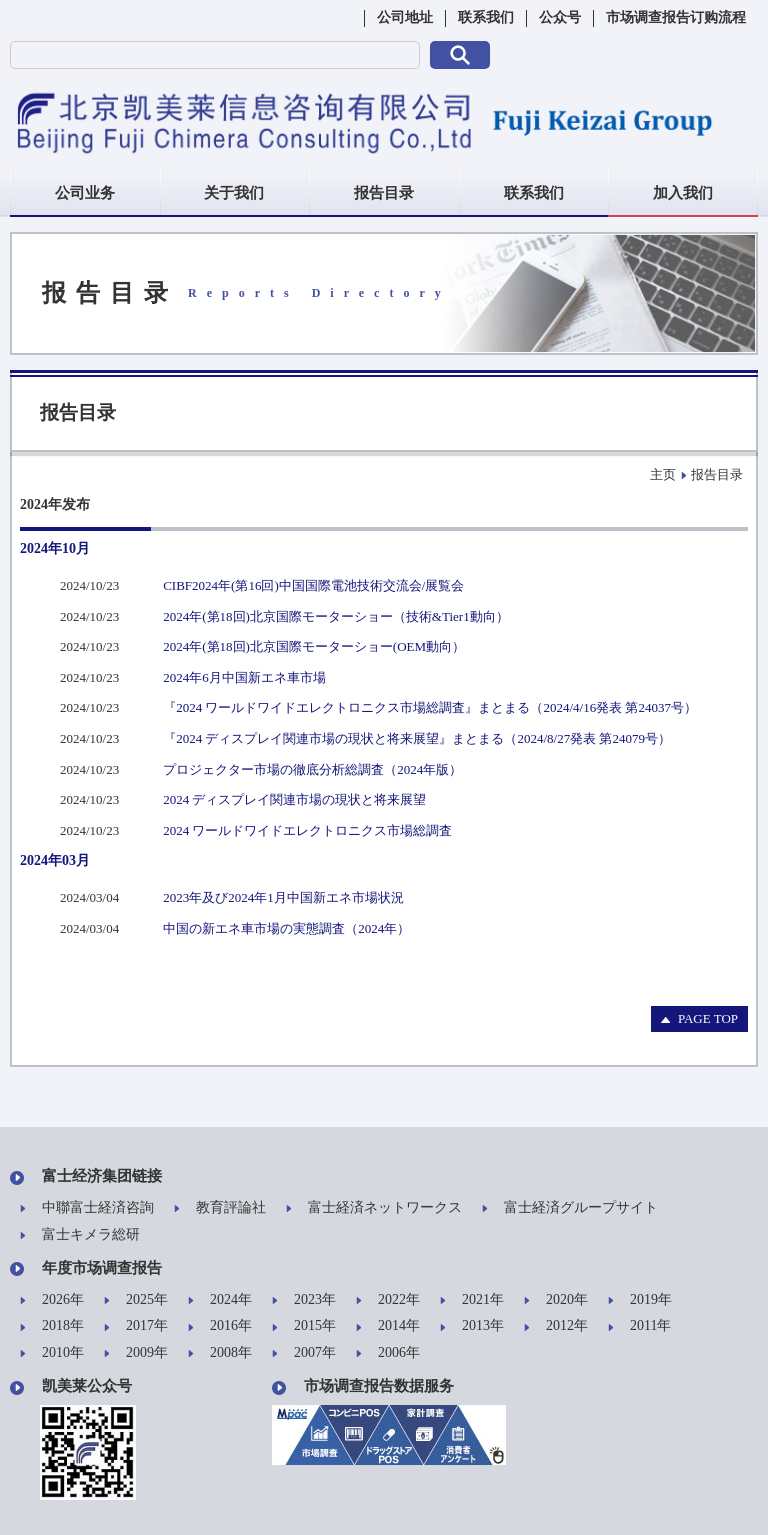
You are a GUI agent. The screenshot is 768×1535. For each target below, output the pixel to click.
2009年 (136, 1353)
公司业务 (85, 193)
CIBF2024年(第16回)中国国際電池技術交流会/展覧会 (313, 585)
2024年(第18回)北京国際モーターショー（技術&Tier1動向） (335, 616)
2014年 (388, 1326)
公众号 (560, 17)
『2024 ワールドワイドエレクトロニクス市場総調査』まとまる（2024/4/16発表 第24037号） (430, 707)
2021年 (472, 1300)
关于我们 (234, 193)
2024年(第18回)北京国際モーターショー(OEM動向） (314, 646)
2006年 (388, 1353)
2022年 (388, 1300)
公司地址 (405, 17)
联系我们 (486, 17)
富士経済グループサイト (570, 1208)
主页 (663, 474)
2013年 (472, 1326)
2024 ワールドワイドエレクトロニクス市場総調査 (307, 830)
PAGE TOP (699, 1018)
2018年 (52, 1326)
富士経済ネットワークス (374, 1208)
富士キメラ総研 (80, 1235)
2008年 (220, 1353)
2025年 (136, 1300)
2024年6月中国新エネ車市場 (244, 677)
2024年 (220, 1300)
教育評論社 (220, 1208)
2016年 (220, 1326)
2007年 (304, 1353)
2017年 (136, 1326)
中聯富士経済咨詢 (87, 1208)
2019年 (640, 1300)
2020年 (556, 1300)
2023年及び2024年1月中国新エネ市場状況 (283, 897)
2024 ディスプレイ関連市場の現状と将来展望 (294, 799)
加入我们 (683, 193)
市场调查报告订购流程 (676, 17)
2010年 (52, 1353)
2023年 (304, 1300)
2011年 (639, 1326)
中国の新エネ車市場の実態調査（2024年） (286, 928)
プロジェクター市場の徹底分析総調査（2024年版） (312, 769)
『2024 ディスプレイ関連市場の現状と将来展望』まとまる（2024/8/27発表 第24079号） (417, 738)
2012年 (556, 1326)
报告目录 (384, 193)
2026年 (52, 1300)
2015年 (304, 1326)
